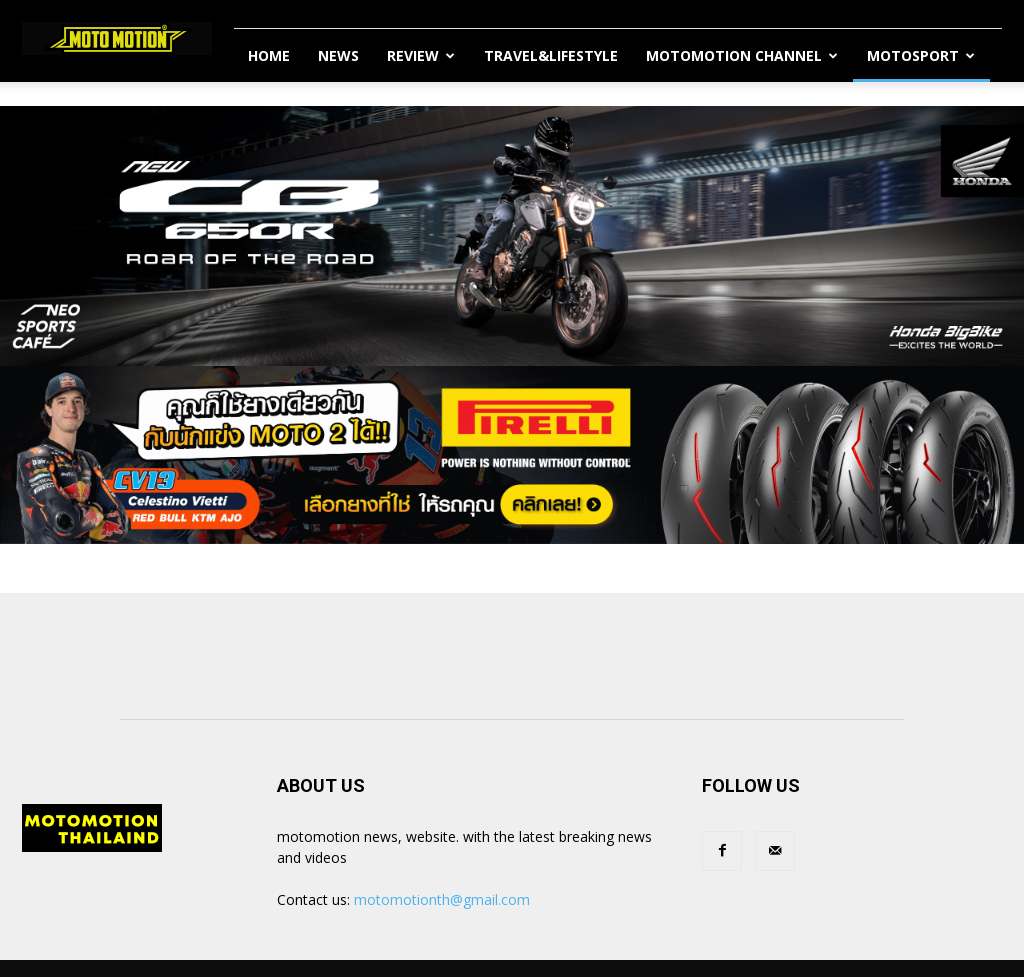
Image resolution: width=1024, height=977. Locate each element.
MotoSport (921, 55)
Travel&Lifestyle (551, 55)
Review (421, 55)
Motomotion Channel (742, 55)
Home (269, 55)
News (338, 55)
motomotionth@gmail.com (442, 899)
